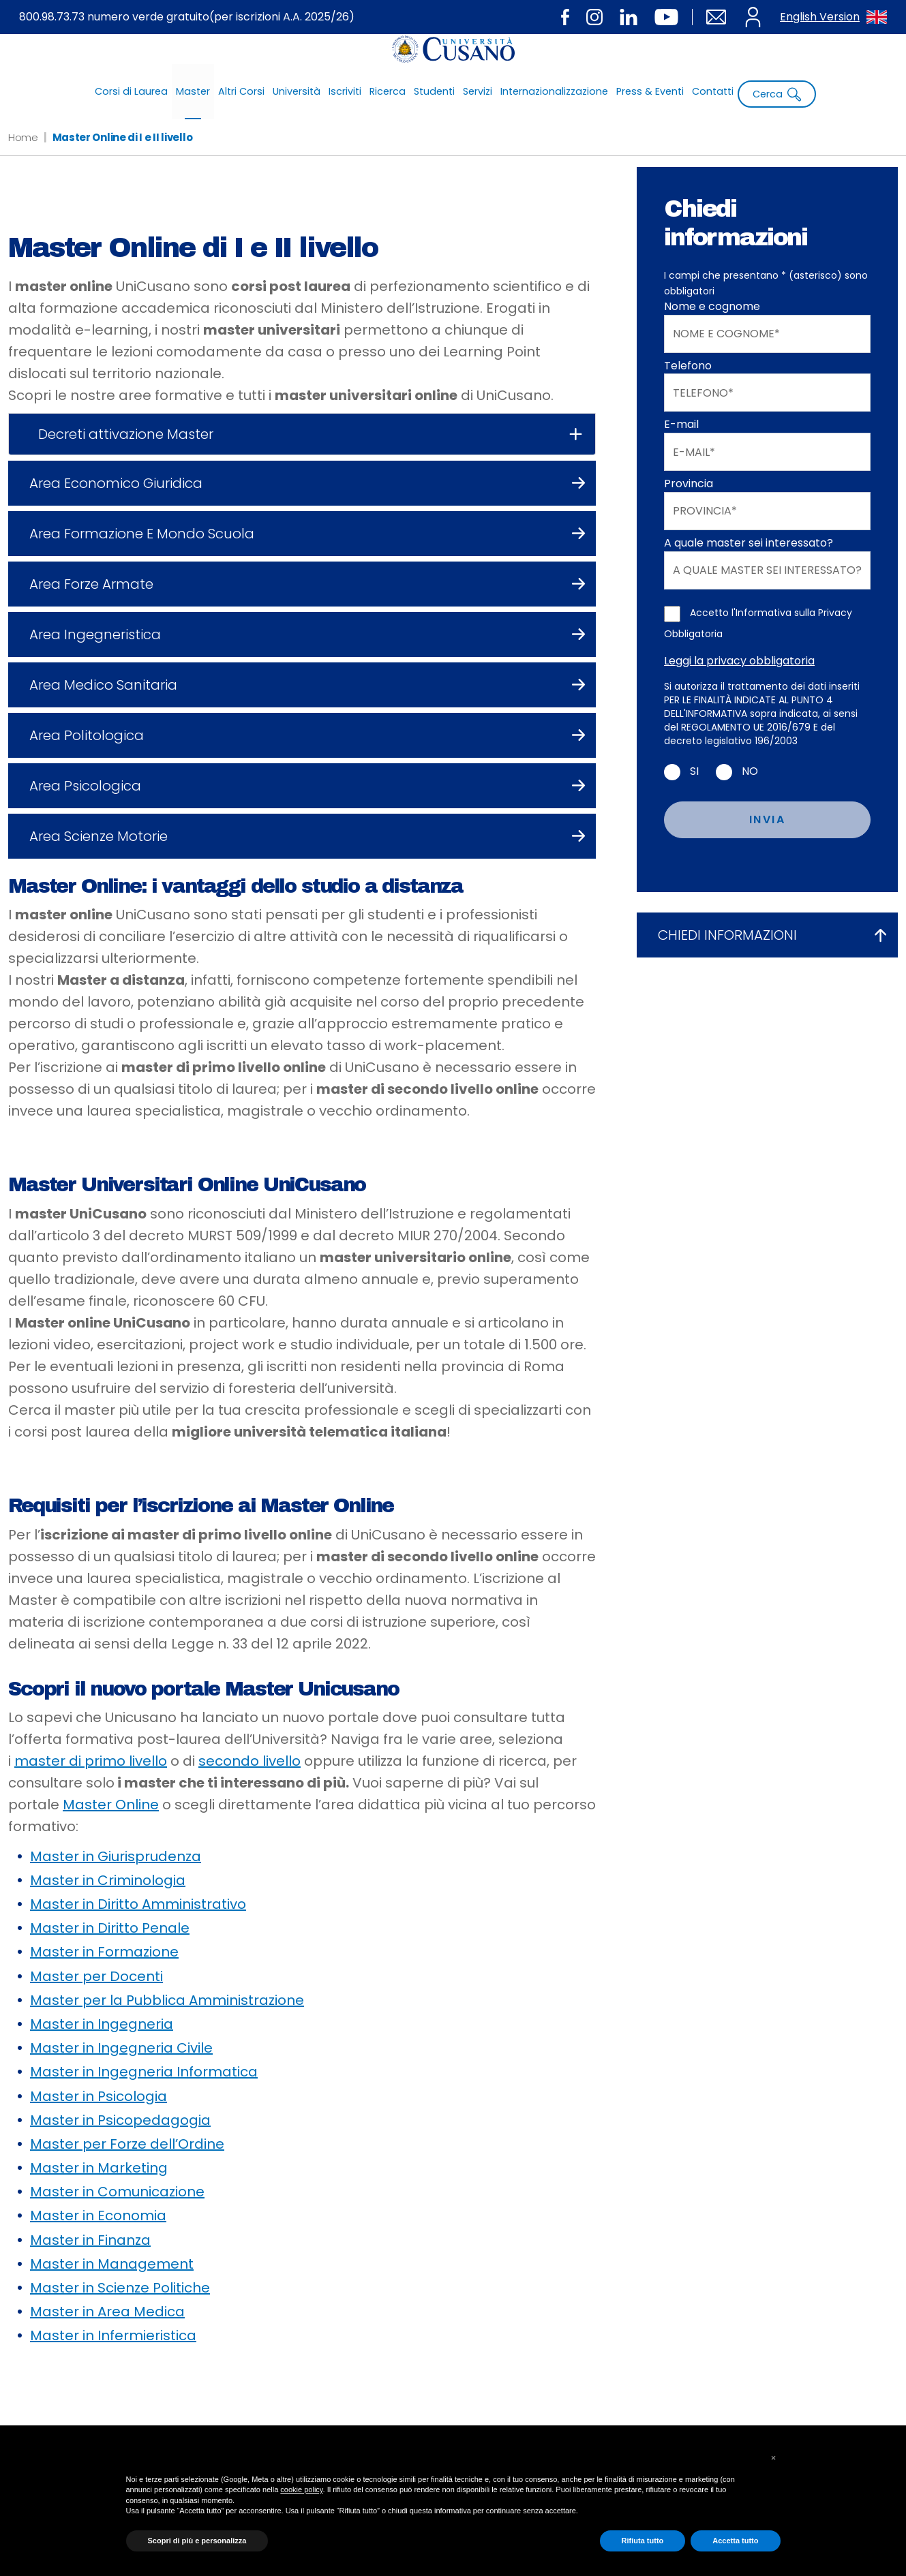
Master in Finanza (90, 2240)
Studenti (434, 91)
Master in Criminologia (107, 1880)
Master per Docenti (96, 1976)
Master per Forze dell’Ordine (127, 2143)
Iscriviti (345, 91)
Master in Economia (98, 2215)
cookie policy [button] (301, 2489)
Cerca (777, 94)
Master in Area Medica (107, 2311)
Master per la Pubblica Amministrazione (167, 2000)
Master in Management (112, 2263)
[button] (774, 2458)
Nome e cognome (712, 306)
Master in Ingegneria (101, 2024)
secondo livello (249, 1760)
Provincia (688, 483)
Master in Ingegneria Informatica (144, 2071)
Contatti (713, 91)
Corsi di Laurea (131, 91)
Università (296, 91)
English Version (833, 17)
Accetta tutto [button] (735, 2540)
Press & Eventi (650, 91)
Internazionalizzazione (554, 91)
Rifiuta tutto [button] (643, 2540)
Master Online (111, 1804)
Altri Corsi (241, 91)
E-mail (681, 424)
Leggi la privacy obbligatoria (739, 661)
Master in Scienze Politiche (120, 2287)
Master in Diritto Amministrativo (138, 1904)
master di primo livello (90, 1760)
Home (23, 137)
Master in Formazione (104, 1951)
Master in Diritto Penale (110, 1927)
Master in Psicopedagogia (120, 2120)
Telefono (688, 365)
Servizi (477, 91)
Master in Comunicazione (117, 2191)
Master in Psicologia (98, 2096)
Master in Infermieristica (113, 2335)
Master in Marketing (99, 2167)
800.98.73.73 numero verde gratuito (186, 17)
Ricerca (387, 91)
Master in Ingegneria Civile (121, 2047)
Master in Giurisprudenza (115, 1856)
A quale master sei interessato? (748, 543)
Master (193, 91)
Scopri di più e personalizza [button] (197, 2540)
